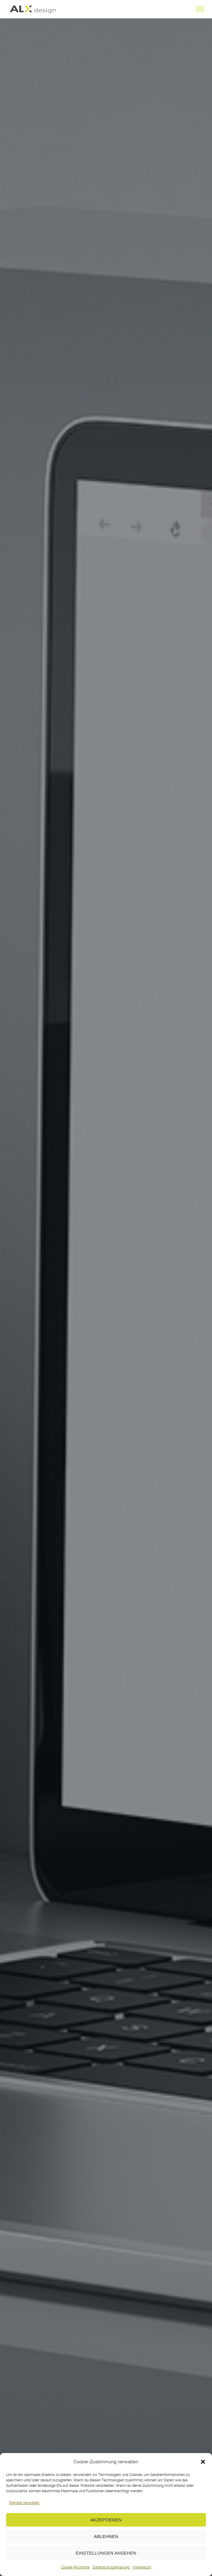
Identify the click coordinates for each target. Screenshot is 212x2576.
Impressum (142, 2567)
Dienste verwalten (24, 2503)
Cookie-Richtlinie (75, 2567)
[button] (203, 2462)
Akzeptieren (106, 2519)
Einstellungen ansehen (106, 2553)
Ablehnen (106, 2536)
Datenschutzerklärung (111, 2567)
